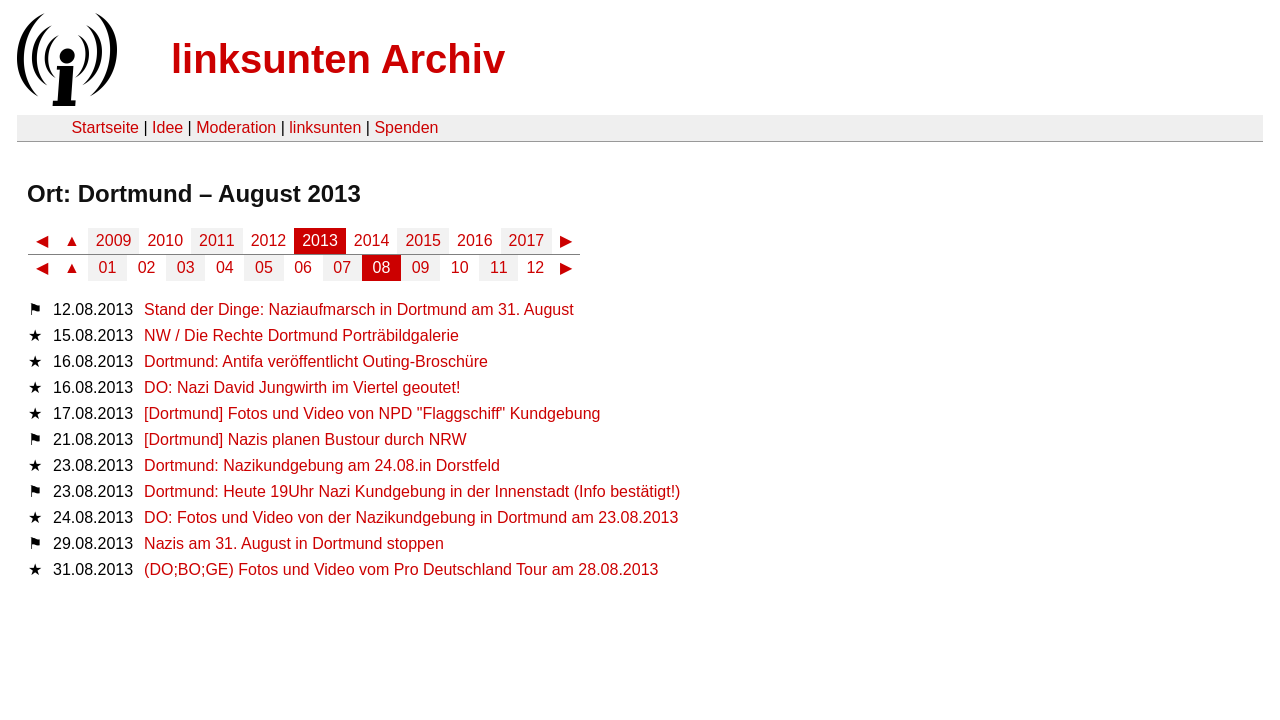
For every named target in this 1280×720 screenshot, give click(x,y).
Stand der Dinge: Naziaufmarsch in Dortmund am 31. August (359, 309)
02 (147, 267)
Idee (167, 127)
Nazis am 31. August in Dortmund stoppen (294, 543)
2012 (269, 240)
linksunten (325, 127)
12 (535, 267)
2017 (527, 240)
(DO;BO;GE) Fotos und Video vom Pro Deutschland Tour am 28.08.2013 (401, 569)
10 (460, 267)
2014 (372, 240)
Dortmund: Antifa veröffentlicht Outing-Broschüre (316, 361)
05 (264, 267)
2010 (165, 240)
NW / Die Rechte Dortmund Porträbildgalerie (301, 335)
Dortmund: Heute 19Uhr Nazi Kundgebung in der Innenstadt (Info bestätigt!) (412, 491)
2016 (475, 240)
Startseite (105, 127)
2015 (423, 240)
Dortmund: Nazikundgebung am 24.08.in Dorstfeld (322, 465)
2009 (114, 240)
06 (303, 267)
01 (108, 267)
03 (186, 267)
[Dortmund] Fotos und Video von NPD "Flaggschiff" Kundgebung (372, 413)
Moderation (236, 127)
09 (421, 267)
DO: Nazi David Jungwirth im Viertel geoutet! (302, 387)
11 (499, 267)
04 (225, 267)
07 (342, 267)
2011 (217, 240)
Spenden (406, 127)
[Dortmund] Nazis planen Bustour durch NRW (305, 439)
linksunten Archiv (338, 59)
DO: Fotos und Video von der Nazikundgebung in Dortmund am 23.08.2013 (411, 517)
